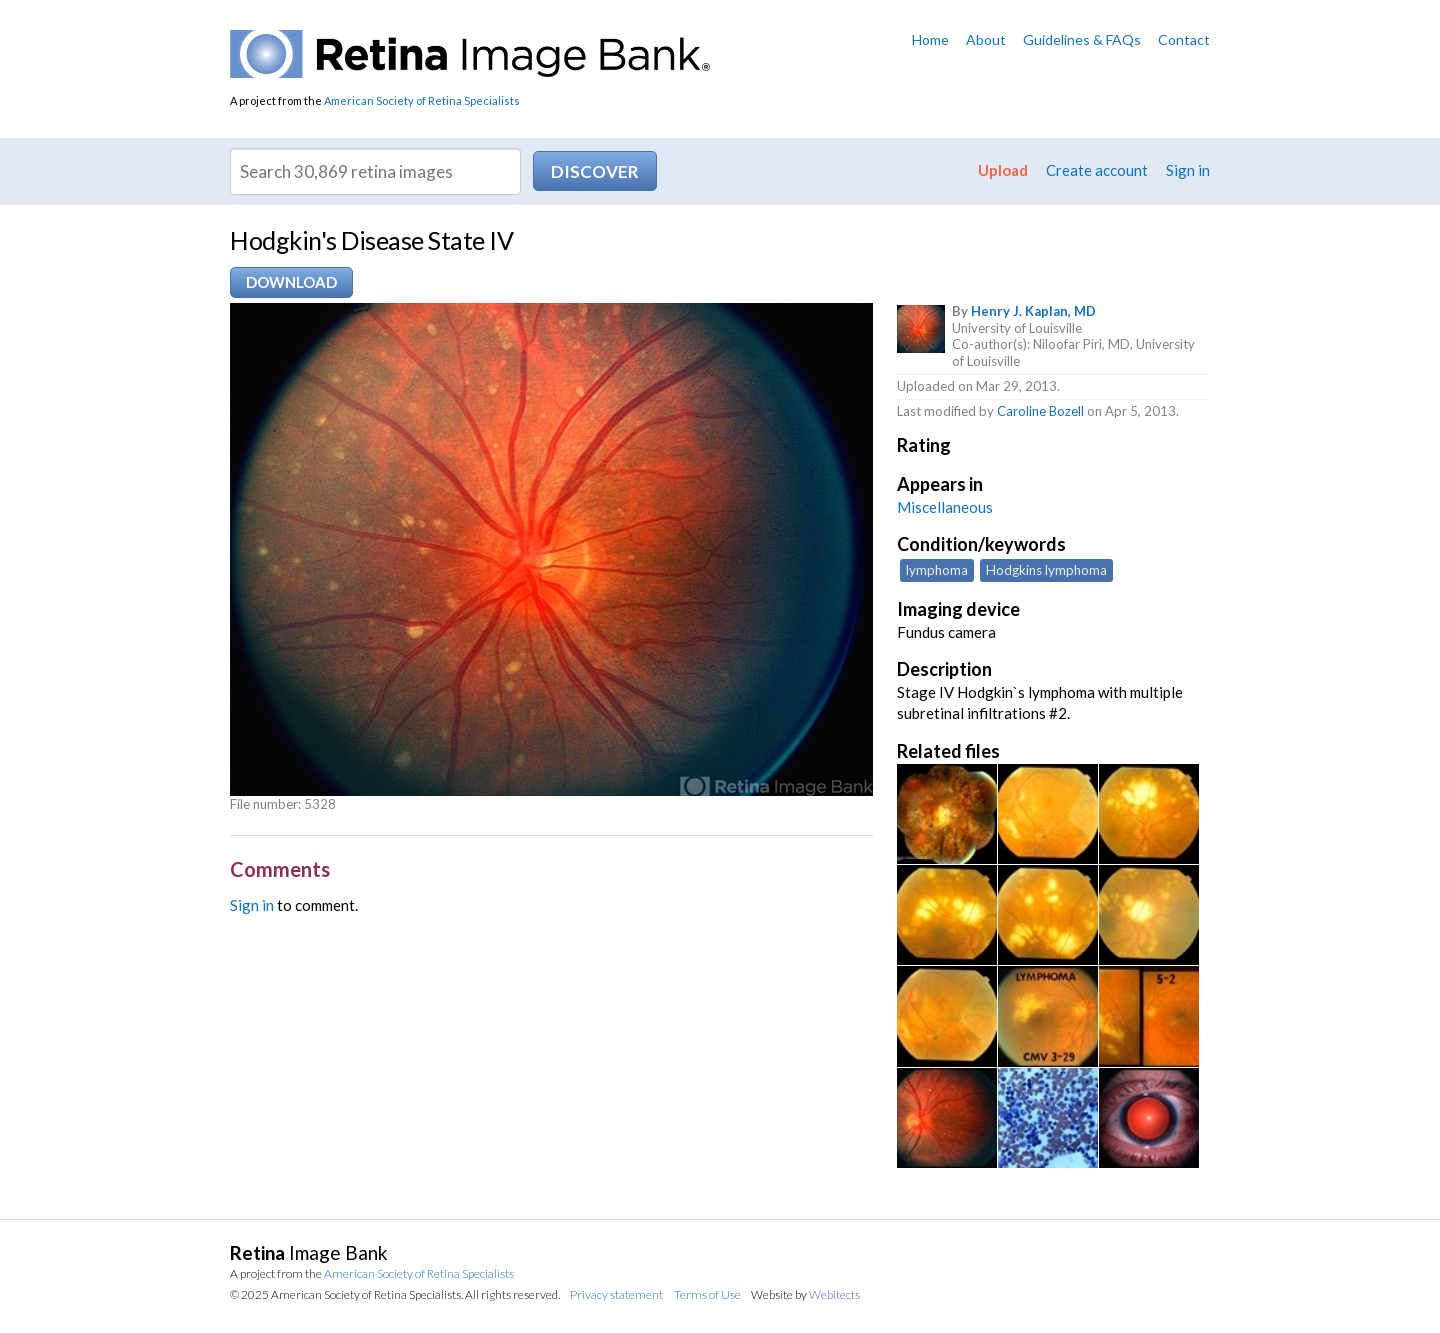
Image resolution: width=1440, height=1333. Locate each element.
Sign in (1188, 170)
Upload (1003, 170)
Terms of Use (707, 1294)
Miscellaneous (945, 507)
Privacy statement (616, 1294)
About (986, 39)
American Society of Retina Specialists (422, 100)
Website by (805, 1294)
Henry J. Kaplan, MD (1033, 311)
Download (291, 282)
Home (930, 39)
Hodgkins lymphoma (1046, 570)
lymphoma (937, 570)
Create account (1097, 170)
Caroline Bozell (1040, 411)
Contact (1184, 39)
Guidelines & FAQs (1082, 39)
